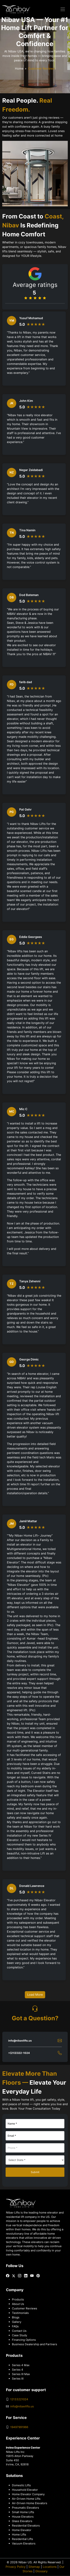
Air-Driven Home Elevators (29, 2503)
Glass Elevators (22, 2521)
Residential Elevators (26, 2525)
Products (18, 2299)
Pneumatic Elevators (25, 2507)
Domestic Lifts (21, 2485)
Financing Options (24, 2340)
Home (19, 68)
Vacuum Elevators (23, 2543)
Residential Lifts (22, 2539)
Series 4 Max (20, 2365)
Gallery (16, 2322)
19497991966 (19, 2427)
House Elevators (23, 2516)
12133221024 (19, 2399)
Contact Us (19, 2331)
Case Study (19, 2335)
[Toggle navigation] (63, 9)
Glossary (41, 2571)
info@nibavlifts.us (22, 2406)
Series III (18, 2378)
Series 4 (17, 2369)
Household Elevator (25, 2489)
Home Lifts (19, 2534)
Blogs (15, 2317)
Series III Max (21, 2374)
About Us (18, 2304)
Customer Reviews (24, 2308)
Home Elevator (21, 2530)
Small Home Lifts (23, 2512)
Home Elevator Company (28, 2494)
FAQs (15, 2326)
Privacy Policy (16, 2567)
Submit (35, 2172)
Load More (35, 1994)
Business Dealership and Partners (34, 2344)
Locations (50, 2567)
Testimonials (20, 2313)
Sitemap (34, 2567)
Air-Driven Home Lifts (26, 2498)
